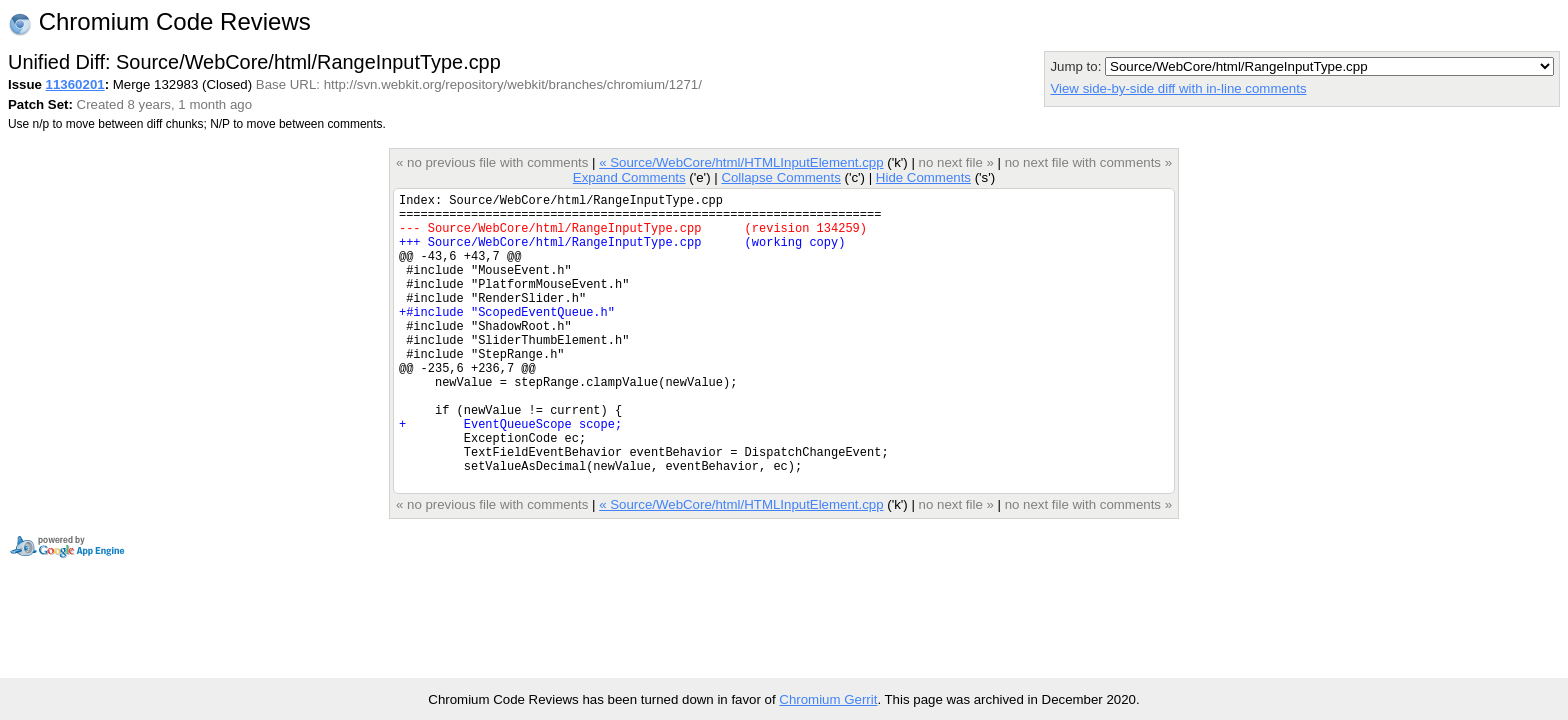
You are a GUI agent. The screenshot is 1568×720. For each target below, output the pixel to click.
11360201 (75, 84)
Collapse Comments (780, 177)
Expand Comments (629, 177)
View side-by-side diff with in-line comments (1178, 88)
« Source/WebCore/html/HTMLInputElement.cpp (741, 162)
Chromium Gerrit (828, 699)
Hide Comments (923, 177)
